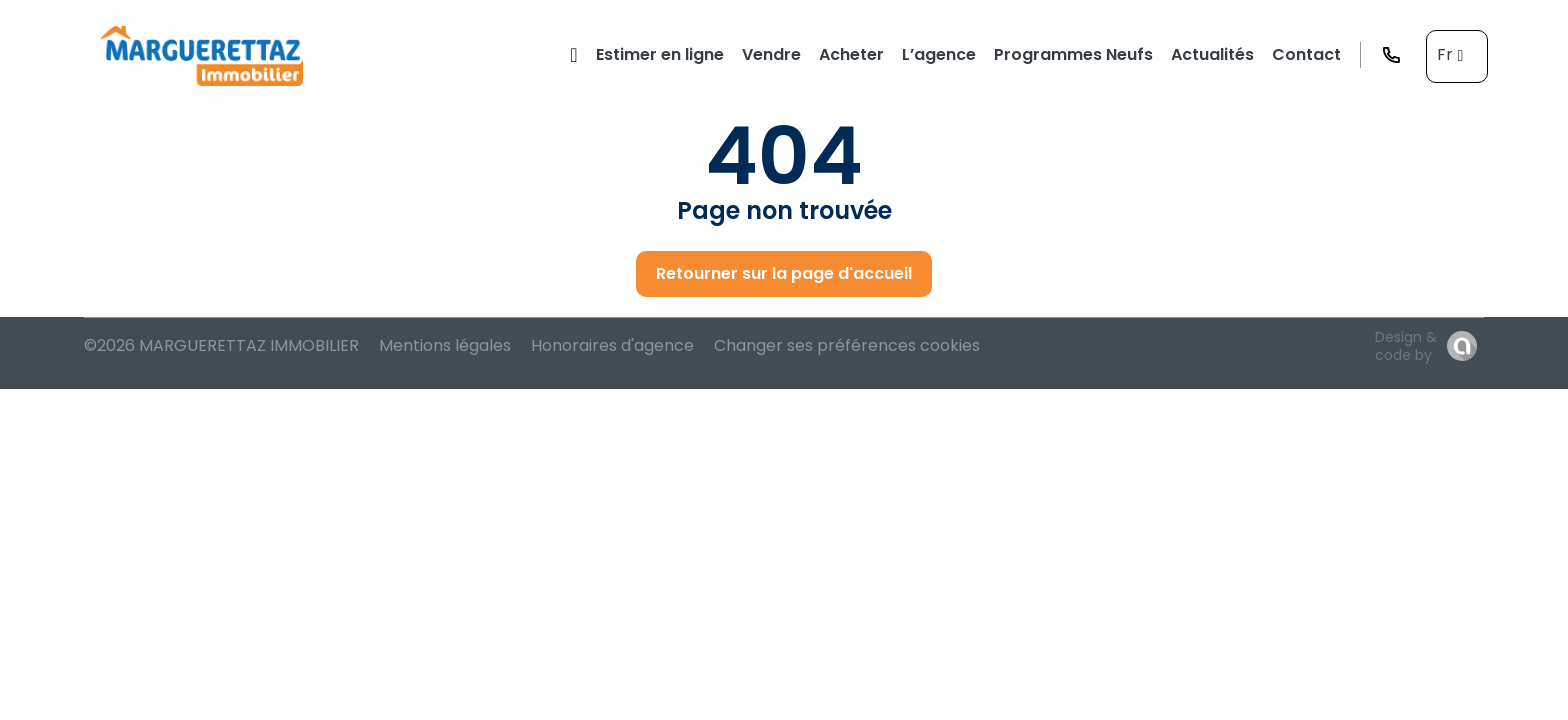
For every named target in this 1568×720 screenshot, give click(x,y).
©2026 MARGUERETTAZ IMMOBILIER (221, 345)
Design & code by (1406, 346)
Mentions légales (445, 345)
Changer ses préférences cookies (847, 345)
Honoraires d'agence (612, 345)
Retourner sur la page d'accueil (784, 273)
